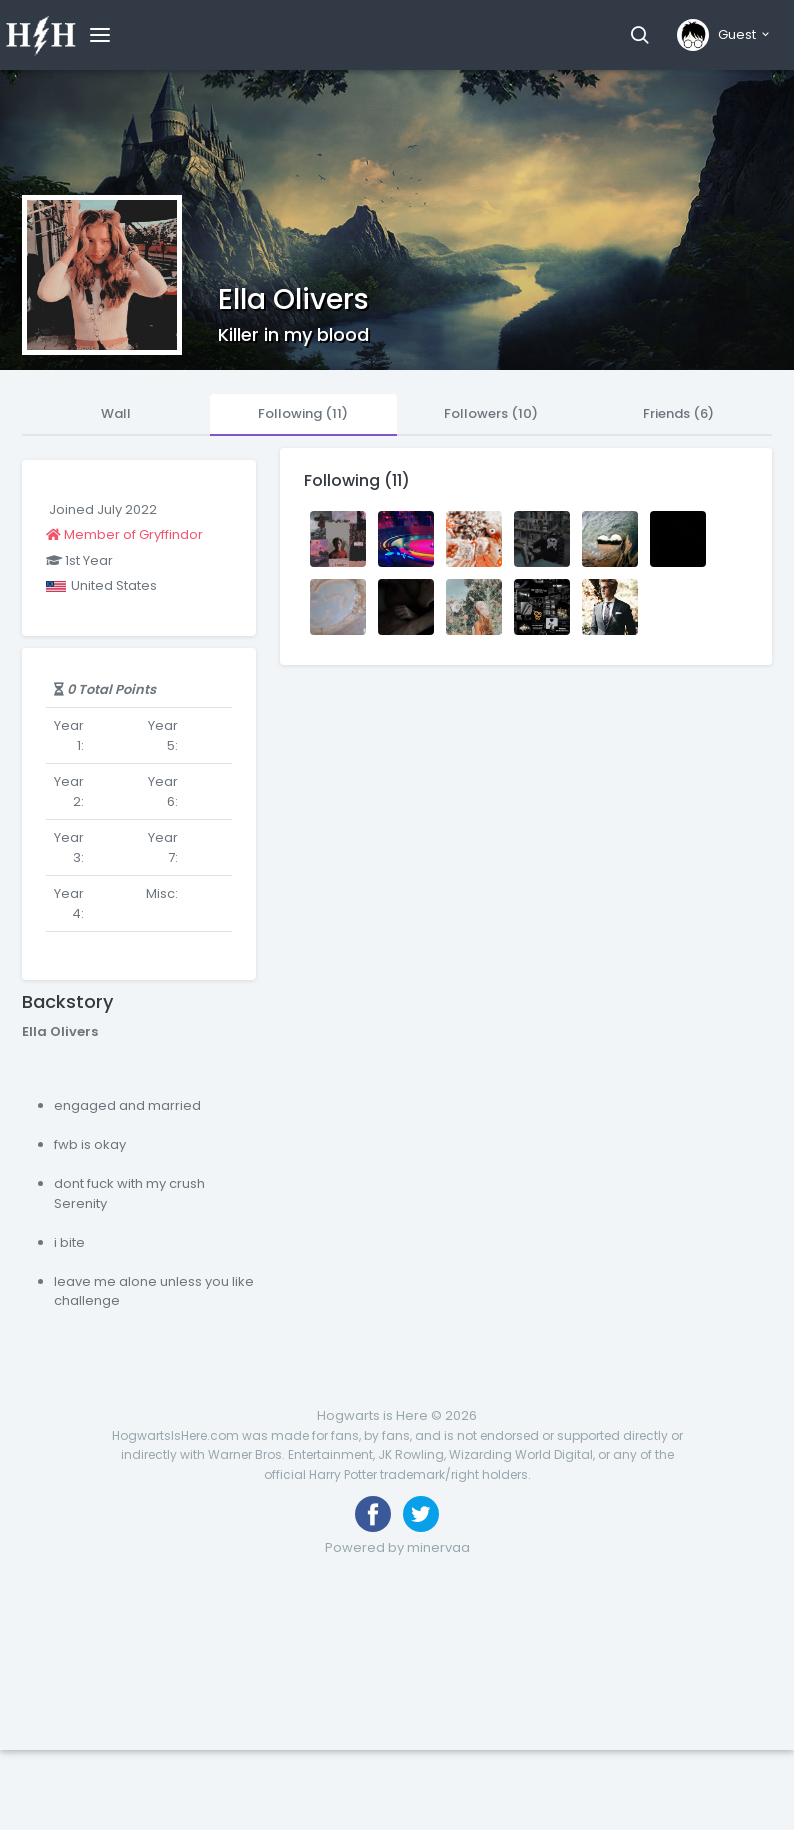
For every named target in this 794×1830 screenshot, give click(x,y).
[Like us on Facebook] (373, 1514)
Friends (678, 413)
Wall (116, 413)
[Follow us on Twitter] (421, 1514)
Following (303, 413)
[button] (639, 35)
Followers (491, 413)
